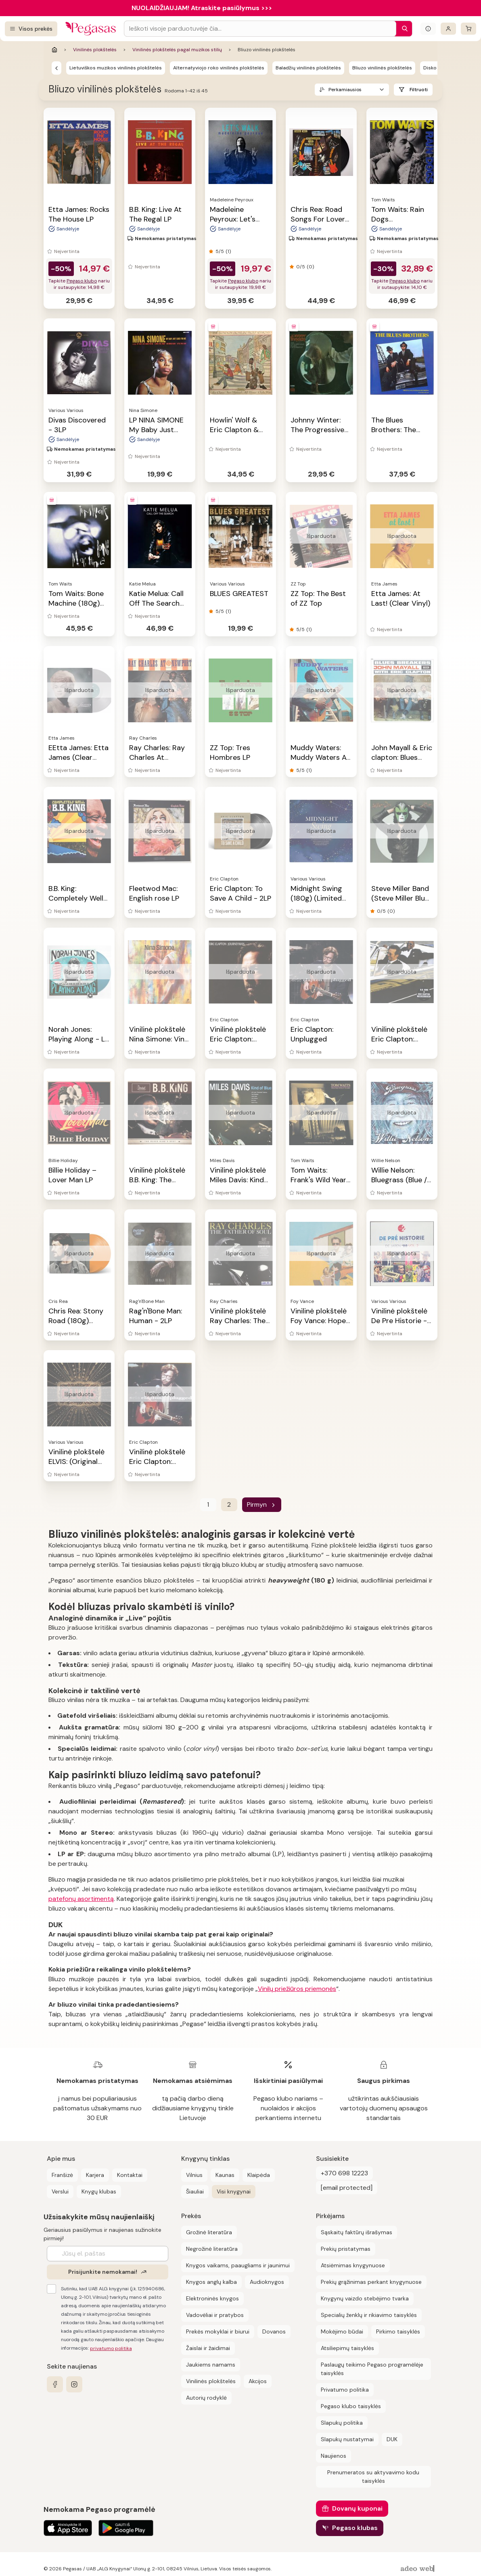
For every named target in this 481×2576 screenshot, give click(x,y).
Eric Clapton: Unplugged (312, 1034)
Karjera (95, 2175)
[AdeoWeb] (418, 2569)
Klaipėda (258, 2175)
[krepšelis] (468, 29)
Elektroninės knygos (212, 2298)
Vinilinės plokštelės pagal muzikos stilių (177, 49)
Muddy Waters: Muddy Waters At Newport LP (320, 757)
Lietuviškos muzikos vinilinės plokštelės (115, 68)
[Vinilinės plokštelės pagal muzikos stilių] (56, 68)
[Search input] (260, 29)
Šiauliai (195, 2191)
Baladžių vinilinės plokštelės (308, 68)
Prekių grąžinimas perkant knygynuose (371, 2281)
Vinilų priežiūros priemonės (297, 1988)
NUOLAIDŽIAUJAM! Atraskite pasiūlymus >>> (202, 8)
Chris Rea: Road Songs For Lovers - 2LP (320, 219)
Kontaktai (129, 2175)
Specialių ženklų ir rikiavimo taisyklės (369, 2315)
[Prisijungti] (448, 29)
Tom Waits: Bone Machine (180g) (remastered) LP (76, 603)
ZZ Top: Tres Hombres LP (230, 752)
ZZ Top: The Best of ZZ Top (318, 598)
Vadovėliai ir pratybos (215, 2315)
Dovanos (274, 2331)
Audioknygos (267, 2281)
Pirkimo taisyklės (398, 2331)
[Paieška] (402, 29)
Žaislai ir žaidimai (208, 2348)
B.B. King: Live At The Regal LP (155, 214)
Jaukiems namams (210, 2364)
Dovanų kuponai (357, 2508)
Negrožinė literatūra (212, 2248)
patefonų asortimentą (81, 1898)
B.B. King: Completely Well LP (75, 898)
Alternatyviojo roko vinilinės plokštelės (218, 68)
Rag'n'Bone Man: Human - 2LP (155, 1316)
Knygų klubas (99, 2191)
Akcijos (258, 2381)
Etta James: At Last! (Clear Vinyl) (400, 598)
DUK (392, 2439)
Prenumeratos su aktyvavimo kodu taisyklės (373, 2476)
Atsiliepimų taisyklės (347, 2348)
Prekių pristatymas (345, 2248)
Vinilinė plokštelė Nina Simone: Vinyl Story (159, 1039)
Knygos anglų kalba (211, 2281)
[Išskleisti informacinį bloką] (428, 29)
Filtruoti (419, 89)
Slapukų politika (342, 2422)
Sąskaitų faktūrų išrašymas (356, 2232)
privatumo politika (111, 2348)
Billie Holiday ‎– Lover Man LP (72, 1175)
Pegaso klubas (355, 2528)
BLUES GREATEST (239, 593)
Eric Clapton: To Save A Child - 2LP (240, 893)
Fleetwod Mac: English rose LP (154, 893)
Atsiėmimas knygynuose (353, 2265)
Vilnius (194, 2175)
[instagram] (74, 2384)
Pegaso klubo (82, 281)
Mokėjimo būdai (342, 2331)
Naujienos (333, 2455)
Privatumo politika (345, 2389)
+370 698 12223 (344, 2173)
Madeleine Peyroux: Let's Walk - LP (232, 219)
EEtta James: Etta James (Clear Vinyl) (78, 757)
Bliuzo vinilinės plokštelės (382, 68)
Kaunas (224, 2175)
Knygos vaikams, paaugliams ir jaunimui (238, 2265)
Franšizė (62, 2175)
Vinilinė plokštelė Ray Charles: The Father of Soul (238, 1320)
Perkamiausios (345, 89)
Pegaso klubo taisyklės (351, 2406)
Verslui (60, 2191)
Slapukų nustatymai (347, 2439)
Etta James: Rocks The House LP (78, 214)
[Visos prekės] (31, 28)
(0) (310, 266)
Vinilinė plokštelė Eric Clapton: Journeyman (238, 1039)
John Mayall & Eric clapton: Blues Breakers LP (401, 757)
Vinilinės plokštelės (95, 49)
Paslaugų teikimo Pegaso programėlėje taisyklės (372, 2369)
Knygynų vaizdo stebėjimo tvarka (365, 2298)
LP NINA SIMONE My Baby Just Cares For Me (156, 429)
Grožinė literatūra (209, 2232)
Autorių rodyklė (206, 2397)
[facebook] (55, 2384)
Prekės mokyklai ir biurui (217, 2331)
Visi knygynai (234, 2191)
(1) (228, 251)
